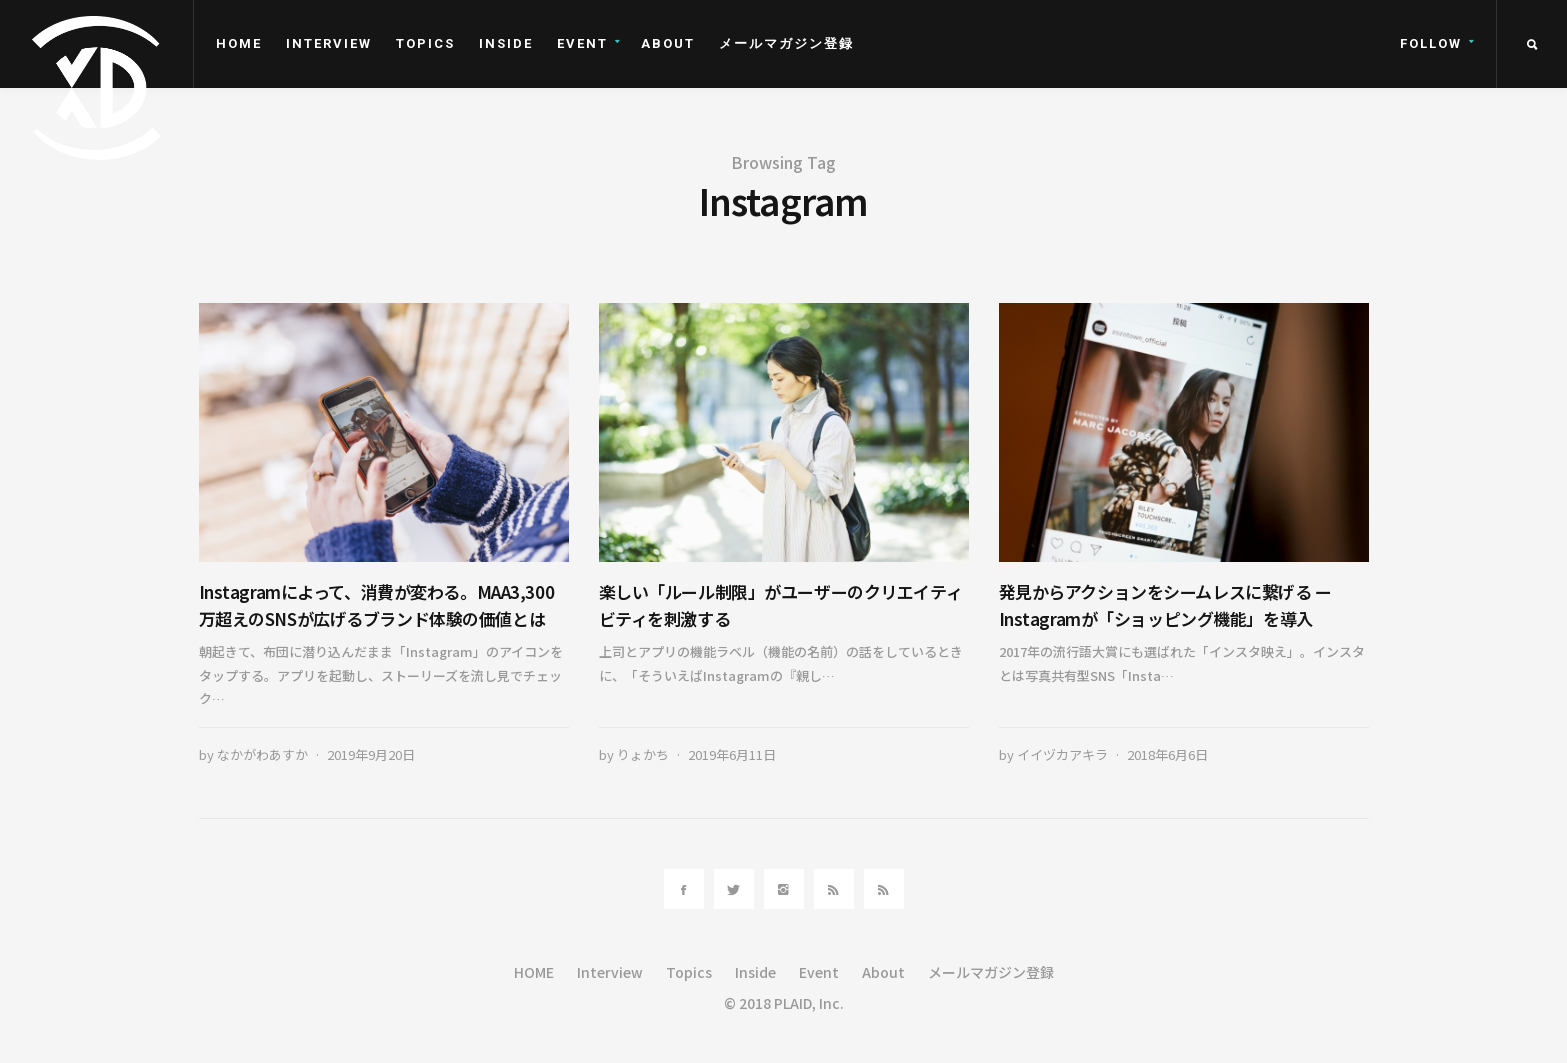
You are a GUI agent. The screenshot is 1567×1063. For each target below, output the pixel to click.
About (668, 43)
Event (582, 43)
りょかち (643, 754)
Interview (329, 43)
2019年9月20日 (371, 754)
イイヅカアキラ (1062, 754)
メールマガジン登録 (786, 43)
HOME (239, 43)
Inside (506, 43)
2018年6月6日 (1167, 754)
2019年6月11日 (732, 754)
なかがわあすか (262, 754)
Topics (425, 43)
